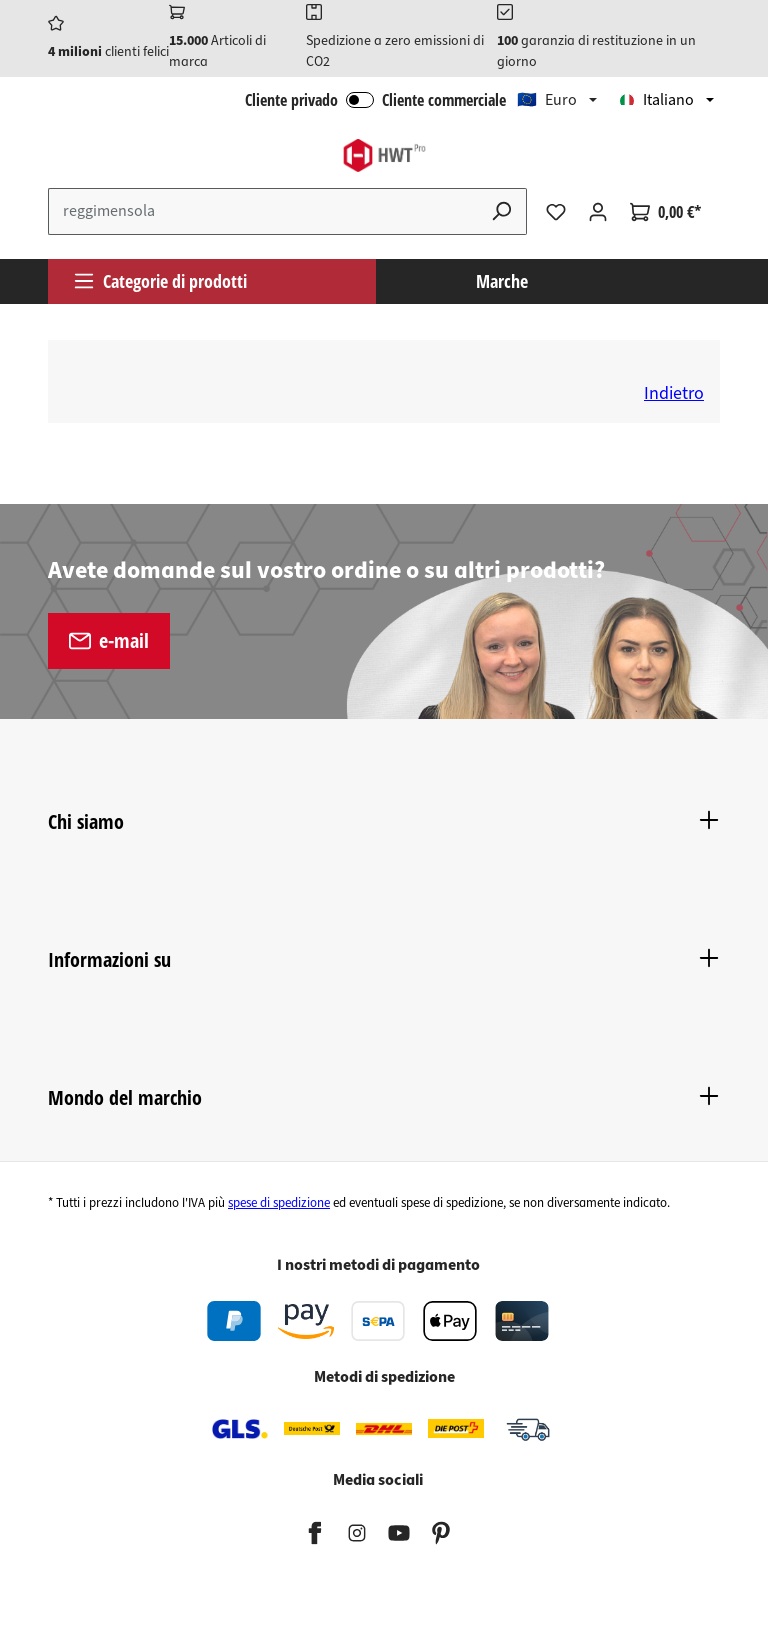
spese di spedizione (279, 1203)
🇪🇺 (547, 100)
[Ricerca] (502, 211)
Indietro (674, 393)
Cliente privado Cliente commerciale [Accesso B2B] (375, 100)
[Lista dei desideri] (556, 212)
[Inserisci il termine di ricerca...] (263, 211)
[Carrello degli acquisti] (665, 212)
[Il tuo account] (598, 212)
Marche (502, 281)
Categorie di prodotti (160, 281)
